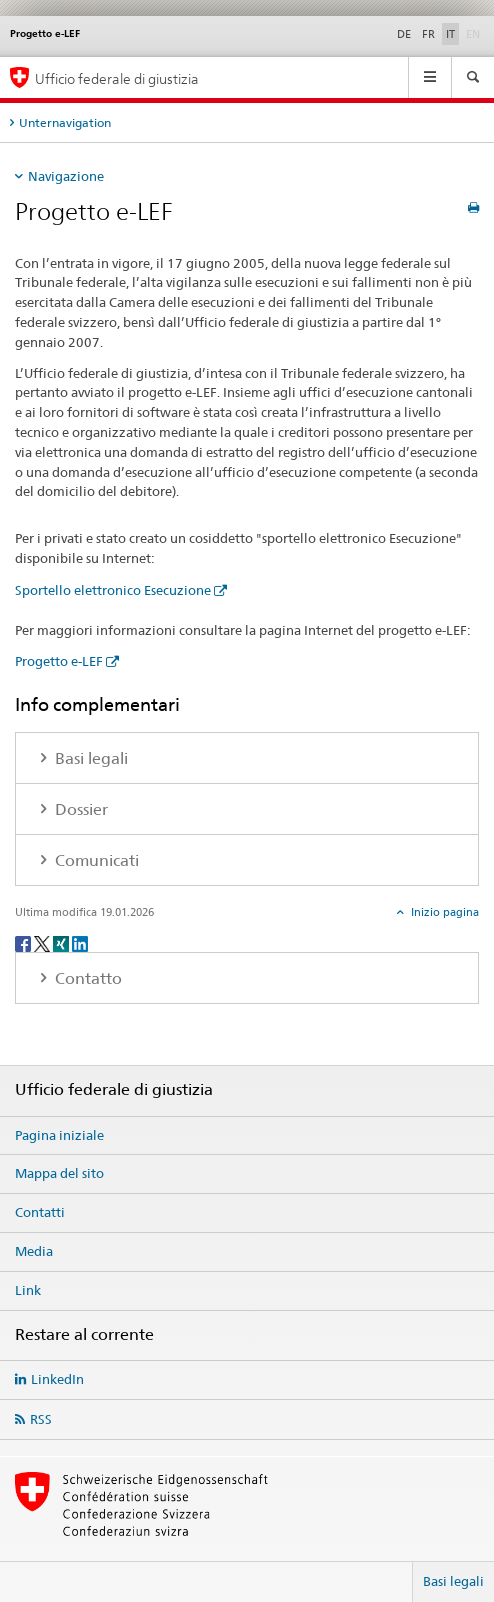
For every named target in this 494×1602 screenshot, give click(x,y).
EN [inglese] (475, 33)
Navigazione (66, 176)
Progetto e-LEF (59, 661)
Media (34, 1251)
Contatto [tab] (86, 978)
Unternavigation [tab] (65, 122)
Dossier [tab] (79, 809)
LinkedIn (57, 1379)
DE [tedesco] (404, 34)
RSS (41, 1419)
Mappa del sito (59, 1173)
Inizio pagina (443, 912)
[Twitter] (43, 942)
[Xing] (62, 942)
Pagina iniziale (59, 1135)
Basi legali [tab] (89, 758)
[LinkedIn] (80, 942)
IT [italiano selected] (450, 34)
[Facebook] (24, 942)
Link (28, 1290)
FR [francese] (428, 34)
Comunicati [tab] (95, 860)
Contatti (40, 1212)
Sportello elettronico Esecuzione (113, 590)
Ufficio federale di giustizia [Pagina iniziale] (117, 78)
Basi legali (453, 1581)
